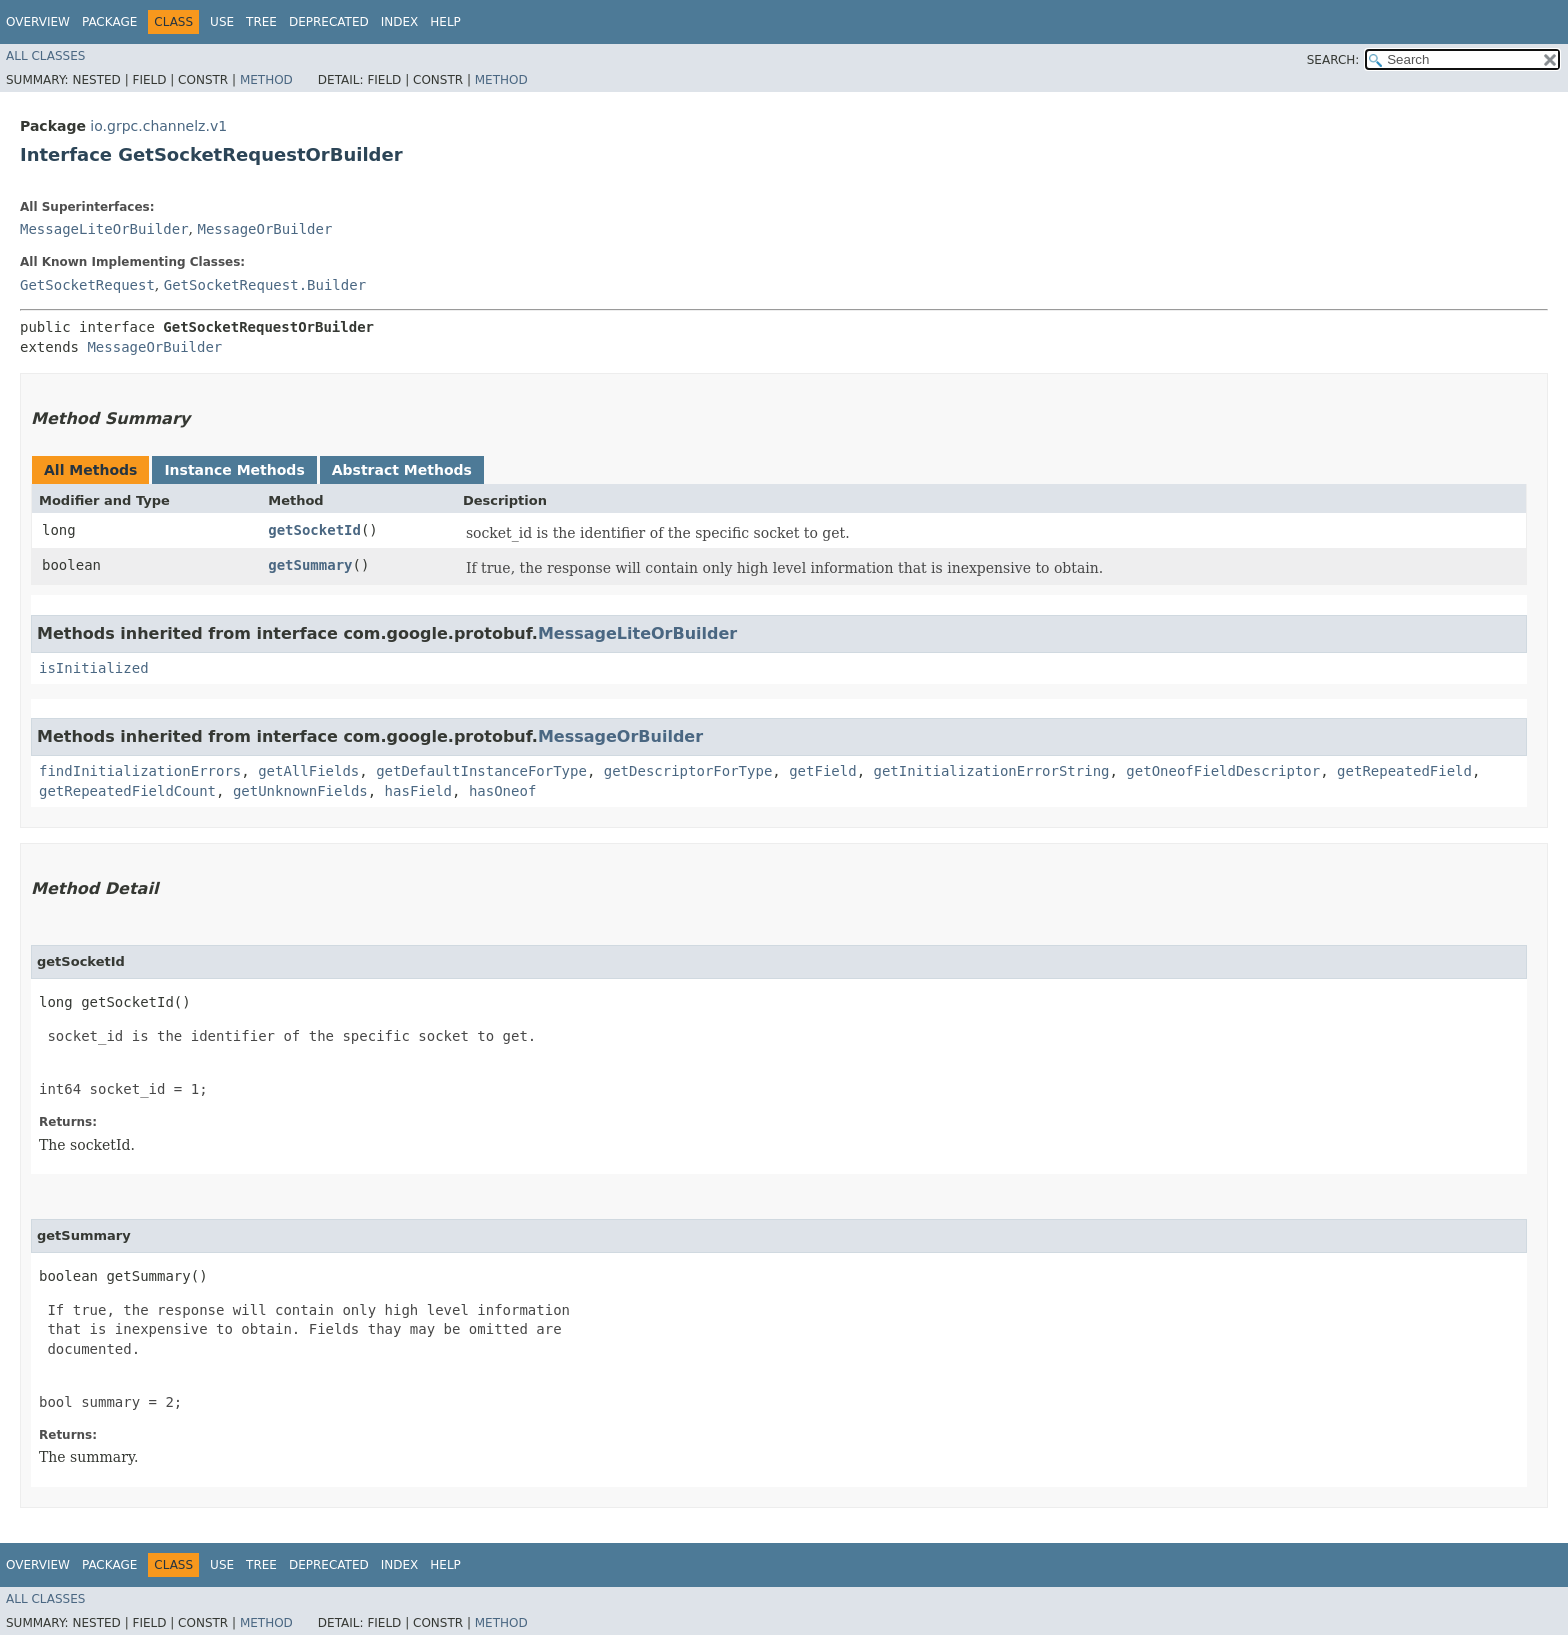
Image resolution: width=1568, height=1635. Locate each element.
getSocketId (314, 530)
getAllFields (308, 771)
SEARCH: (1333, 60)
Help (445, 22)
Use (222, 22)
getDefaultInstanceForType (481, 771)
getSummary (310, 565)
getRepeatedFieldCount (127, 791)
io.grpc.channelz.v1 (158, 126)
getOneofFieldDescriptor (1223, 771)
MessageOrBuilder (264, 229)
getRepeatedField (1404, 771)
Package (109, 22)
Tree (261, 22)
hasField (418, 791)
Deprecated (329, 22)
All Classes (45, 56)
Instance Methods (234, 470)
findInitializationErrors (140, 771)
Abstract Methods (402, 470)
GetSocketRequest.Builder (265, 285)
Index (400, 22)
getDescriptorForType (688, 771)
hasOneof (502, 791)
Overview (38, 22)
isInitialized (94, 668)
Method (266, 80)
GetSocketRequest (87, 285)
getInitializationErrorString (991, 771)
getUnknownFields (300, 791)
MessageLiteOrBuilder (104, 229)
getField (822, 771)
